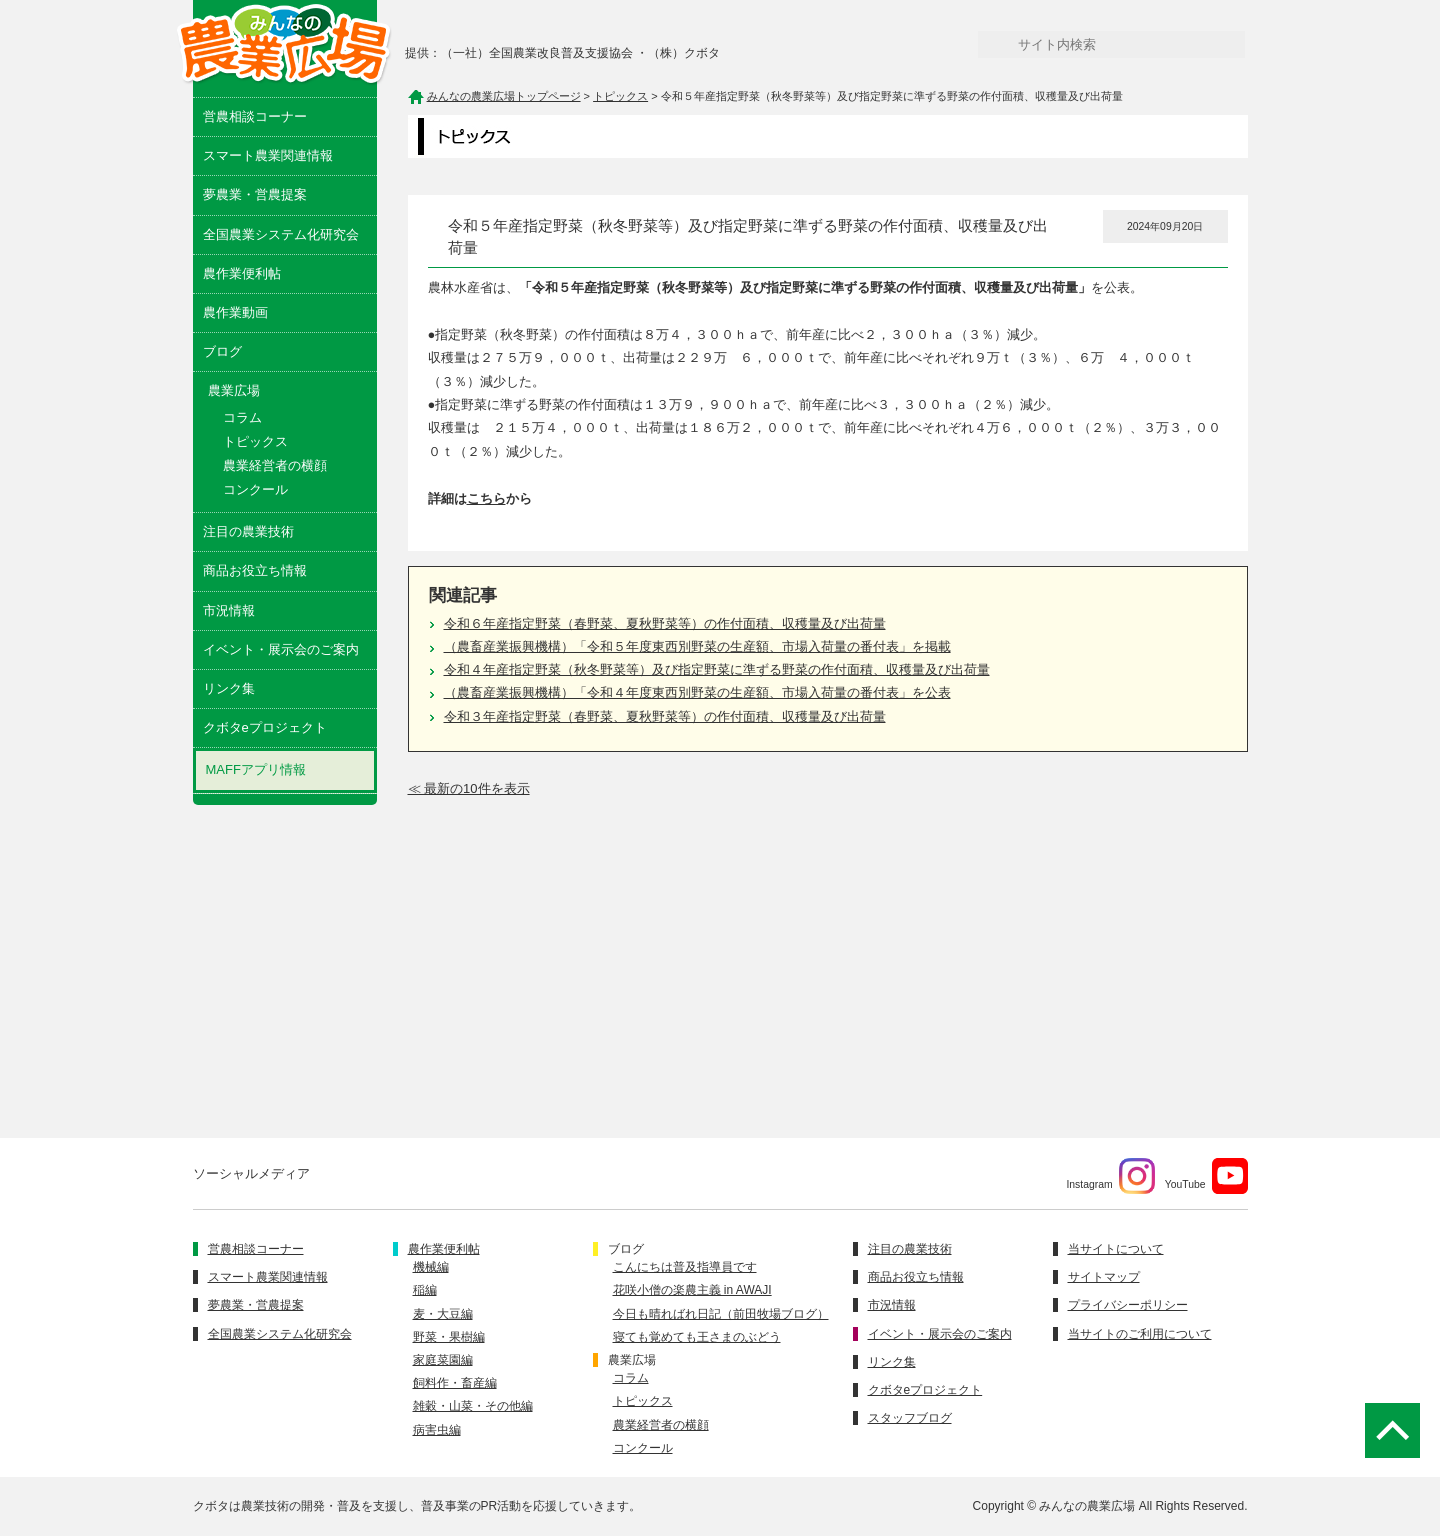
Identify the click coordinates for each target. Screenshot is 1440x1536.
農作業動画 (235, 312)
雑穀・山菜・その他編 (473, 1406)
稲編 (425, 1290)
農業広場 (632, 1360)
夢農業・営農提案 (255, 194)
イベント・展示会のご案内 (281, 649)
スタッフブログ (910, 1418)
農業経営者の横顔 (275, 465)
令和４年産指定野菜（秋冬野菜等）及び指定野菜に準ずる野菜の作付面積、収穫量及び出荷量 (717, 669)
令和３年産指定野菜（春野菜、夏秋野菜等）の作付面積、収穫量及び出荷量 (665, 716)
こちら (486, 498)
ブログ (222, 351)
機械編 (431, 1267)
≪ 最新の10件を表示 (469, 788)
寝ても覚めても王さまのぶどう (697, 1337)
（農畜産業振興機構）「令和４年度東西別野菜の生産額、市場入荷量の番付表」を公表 (697, 692)
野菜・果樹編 (449, 1337)
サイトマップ (1104, 1277)
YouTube (1206, 1176)
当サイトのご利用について (1140, 1334)
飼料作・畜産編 (455, 1383)
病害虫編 (437, 1430)
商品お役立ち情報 (255, 570)
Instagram (1110, 1176)
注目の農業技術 (248, 531)
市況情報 (229, 610)
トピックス (255, 441)
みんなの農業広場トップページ (504, 96)
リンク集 (229, 688)
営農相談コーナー (255, 116)
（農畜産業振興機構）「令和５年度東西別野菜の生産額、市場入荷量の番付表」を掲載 (697, 646)
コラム (242, 417)
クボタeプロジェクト (265, 727)
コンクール (255, 489)
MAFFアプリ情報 (256, 769)
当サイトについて (1116, 1249)
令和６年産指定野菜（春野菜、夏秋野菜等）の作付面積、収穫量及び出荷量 (665, 623)
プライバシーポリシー (1128, 1305)
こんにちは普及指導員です (685, 1267)
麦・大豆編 (443, 1314)
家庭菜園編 (443, 1360)
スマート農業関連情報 (268, 155)
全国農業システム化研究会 (281, 234)
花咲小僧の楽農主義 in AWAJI (692, 1290)
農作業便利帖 (242, 273)
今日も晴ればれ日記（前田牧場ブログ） (721, 1314)
